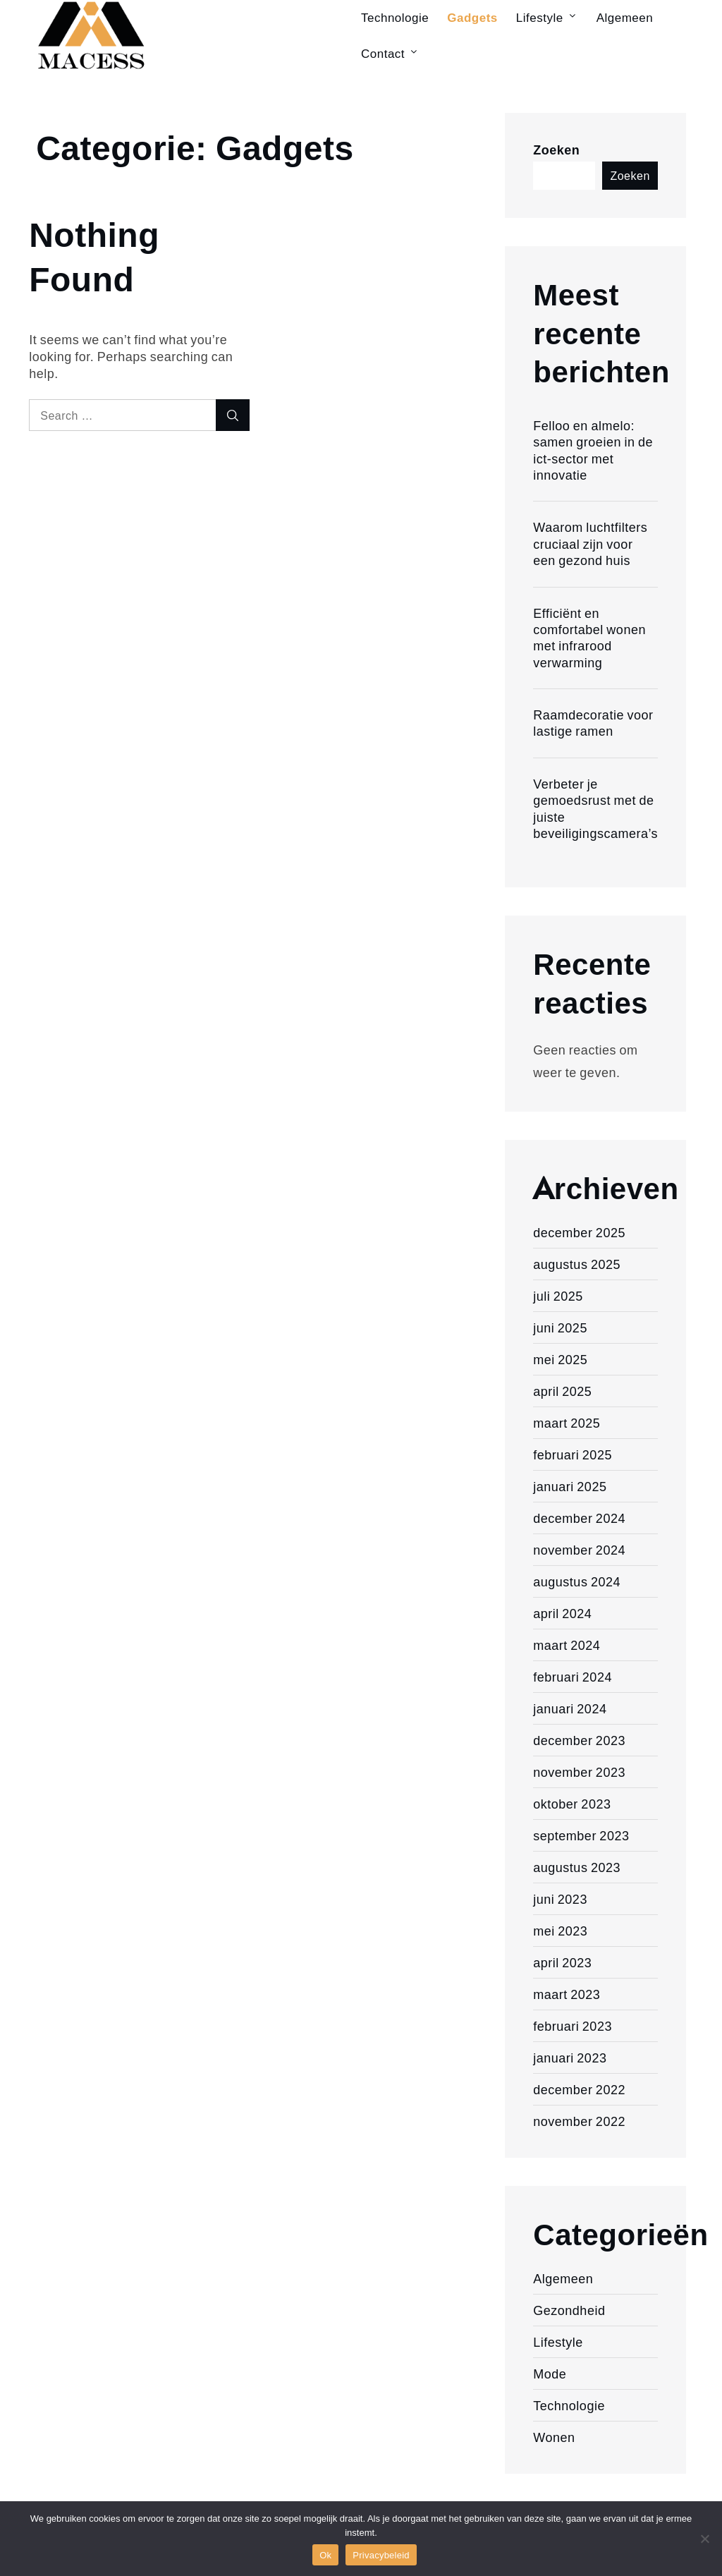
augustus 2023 (576, 1867)
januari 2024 (569, 1708)
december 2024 (579, 1518)
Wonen (554, 2437)
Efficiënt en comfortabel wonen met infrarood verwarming (589, 637)
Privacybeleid (381, 2555)
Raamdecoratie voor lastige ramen (593, 723)
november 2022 (579, 2121)
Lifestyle (558, 2342)
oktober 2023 (572, 1803)
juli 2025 (558, 1296)
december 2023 (579, 1740)
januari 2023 (569, 2057)
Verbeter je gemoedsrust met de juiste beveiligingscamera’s (595, 808)
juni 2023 (560, 1899)
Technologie (569, 2405)
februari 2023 (572, 2026)
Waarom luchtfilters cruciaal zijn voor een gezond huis (590, 543)
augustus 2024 (576, 1581)
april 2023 (562, 1962)
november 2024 (579, 1549)
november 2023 (579, 1772)
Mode (549, 2373)
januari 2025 (569, 1486)
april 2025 (562, 1391)
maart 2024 (566, 1645)
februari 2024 (572, 1676)
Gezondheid (569, 2310)
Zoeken (556, 149)
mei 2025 (560, 1359)
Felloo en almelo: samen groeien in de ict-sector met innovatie (593, 450)
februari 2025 (572, 1454)
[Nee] (704, 2539)
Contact (390, 53)
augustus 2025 (576, 1264)
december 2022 (579, 2089)
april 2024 (562, 1613)
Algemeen (563, 2278)
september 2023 (581, 1835)
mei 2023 (560, 1930)
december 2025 (579, 1232)
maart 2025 (566, 1422)
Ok (325, 2555)
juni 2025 (560, 1327)
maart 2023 (566, 1994)
